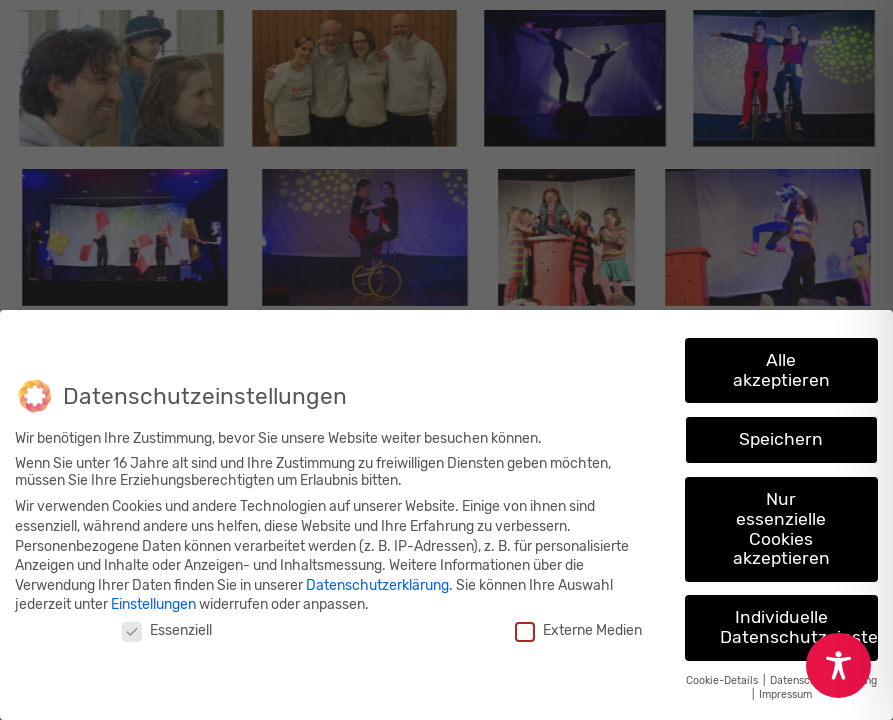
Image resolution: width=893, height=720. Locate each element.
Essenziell (167, 630)
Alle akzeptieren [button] (781, 370)
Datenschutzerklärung (377, 585)
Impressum (785, 694)
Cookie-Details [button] (723, 680)
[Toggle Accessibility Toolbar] (838, 665)
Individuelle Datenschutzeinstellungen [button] (799, 627)
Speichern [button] (781, 439)
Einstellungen (153, 604)
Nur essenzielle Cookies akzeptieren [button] (781, 528)
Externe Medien (578, 630)
